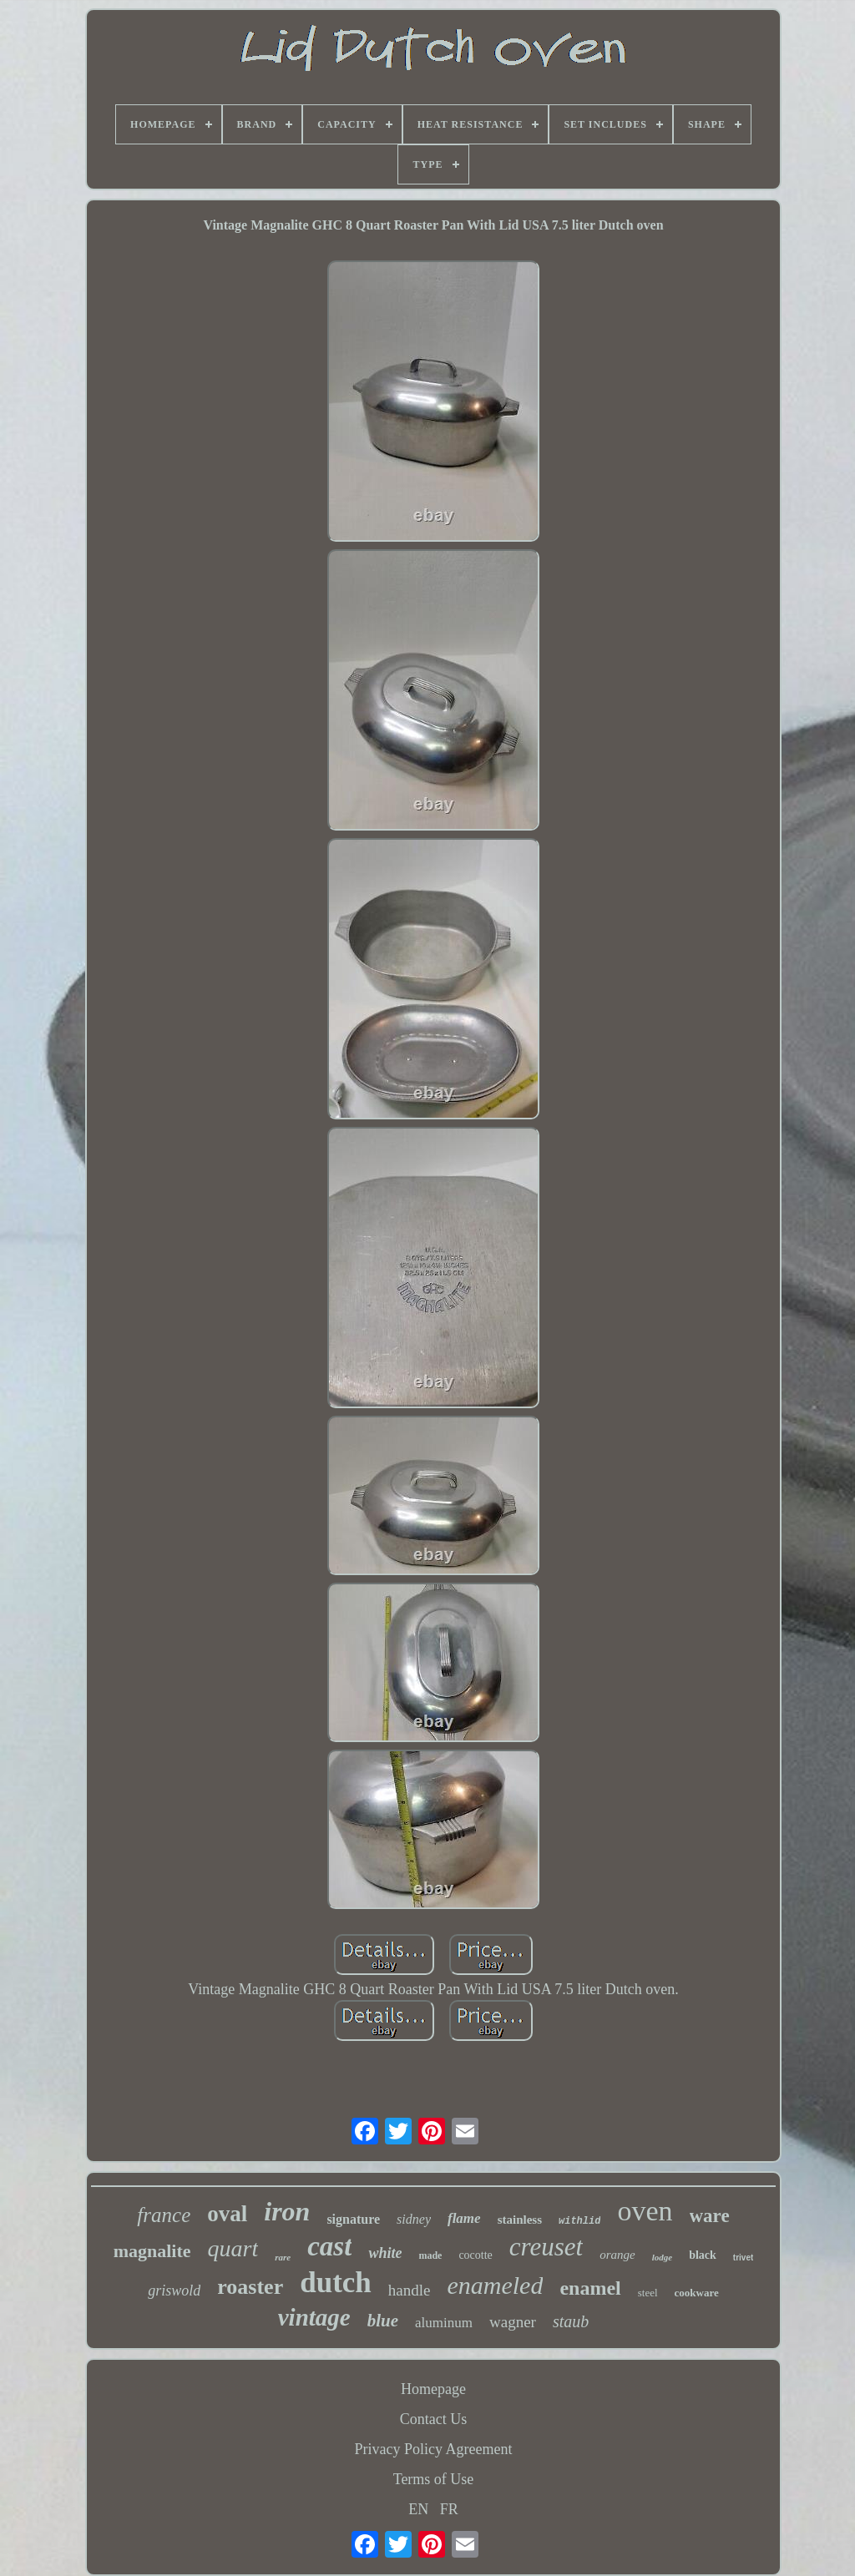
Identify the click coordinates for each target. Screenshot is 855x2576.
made (430, 2255)
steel (648, 2292)
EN (418, 2509)
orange (617, 2254)
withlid (579, 2221)
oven (644, 2210)
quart (233, 2248)
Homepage (433, 2389)
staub (571, 2321)
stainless (520, 2219)
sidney (414, 2219)
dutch (336, 2282)
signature (353, 2219)
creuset (546, 2246)
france (163, 2215)
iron (287, 2211)
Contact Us (434, 2419)
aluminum (444, 2323)
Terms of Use (433, 2479)
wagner (512, 2322)
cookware (697, 2292)
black (702, 2255)
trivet (743, 2257)
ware (710, 2215)
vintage (314, 2317)
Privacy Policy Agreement (434, 2449)
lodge (662, 2257)
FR (449, 2509)
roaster (250, 2287)
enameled (495, 2285)
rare (283, 2257)
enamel (589, 2288)
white (385, 2253)
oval (227, 2213)
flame (464, 2218)
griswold (174, 2290)
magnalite (152, 2250)
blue (382, 2321)
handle (409, 2290)
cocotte (475, 2255)
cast (329, 2246)
